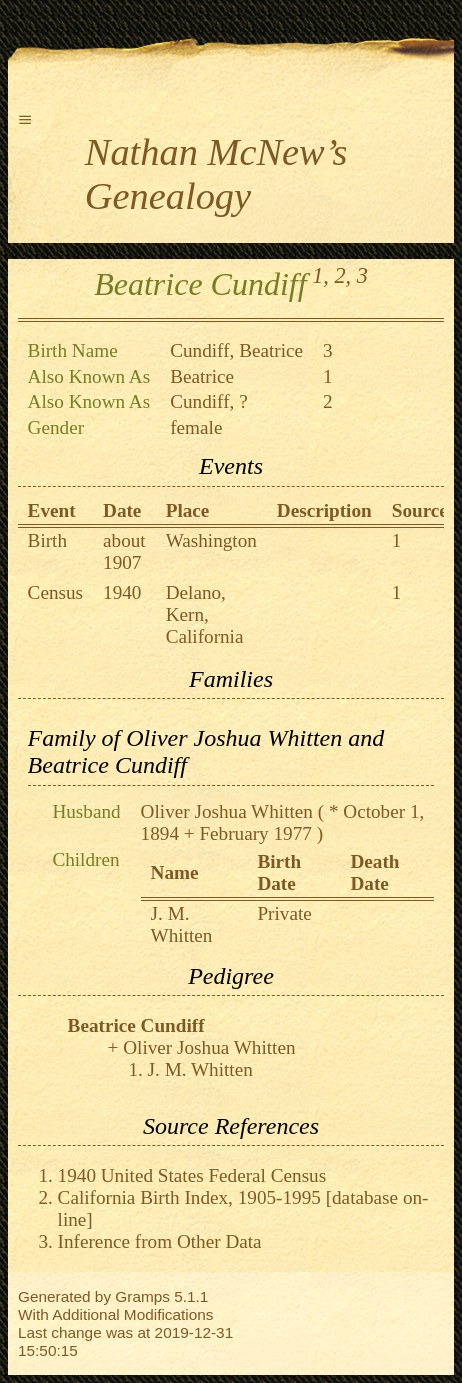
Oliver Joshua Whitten (227, 811)
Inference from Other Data (160, 1241)
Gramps (142, 1296)
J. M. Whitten (182, 924)
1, (320, 275)
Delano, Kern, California (205, 614)
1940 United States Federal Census (192, 1175)
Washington (211, 540)
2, (342, 275)
